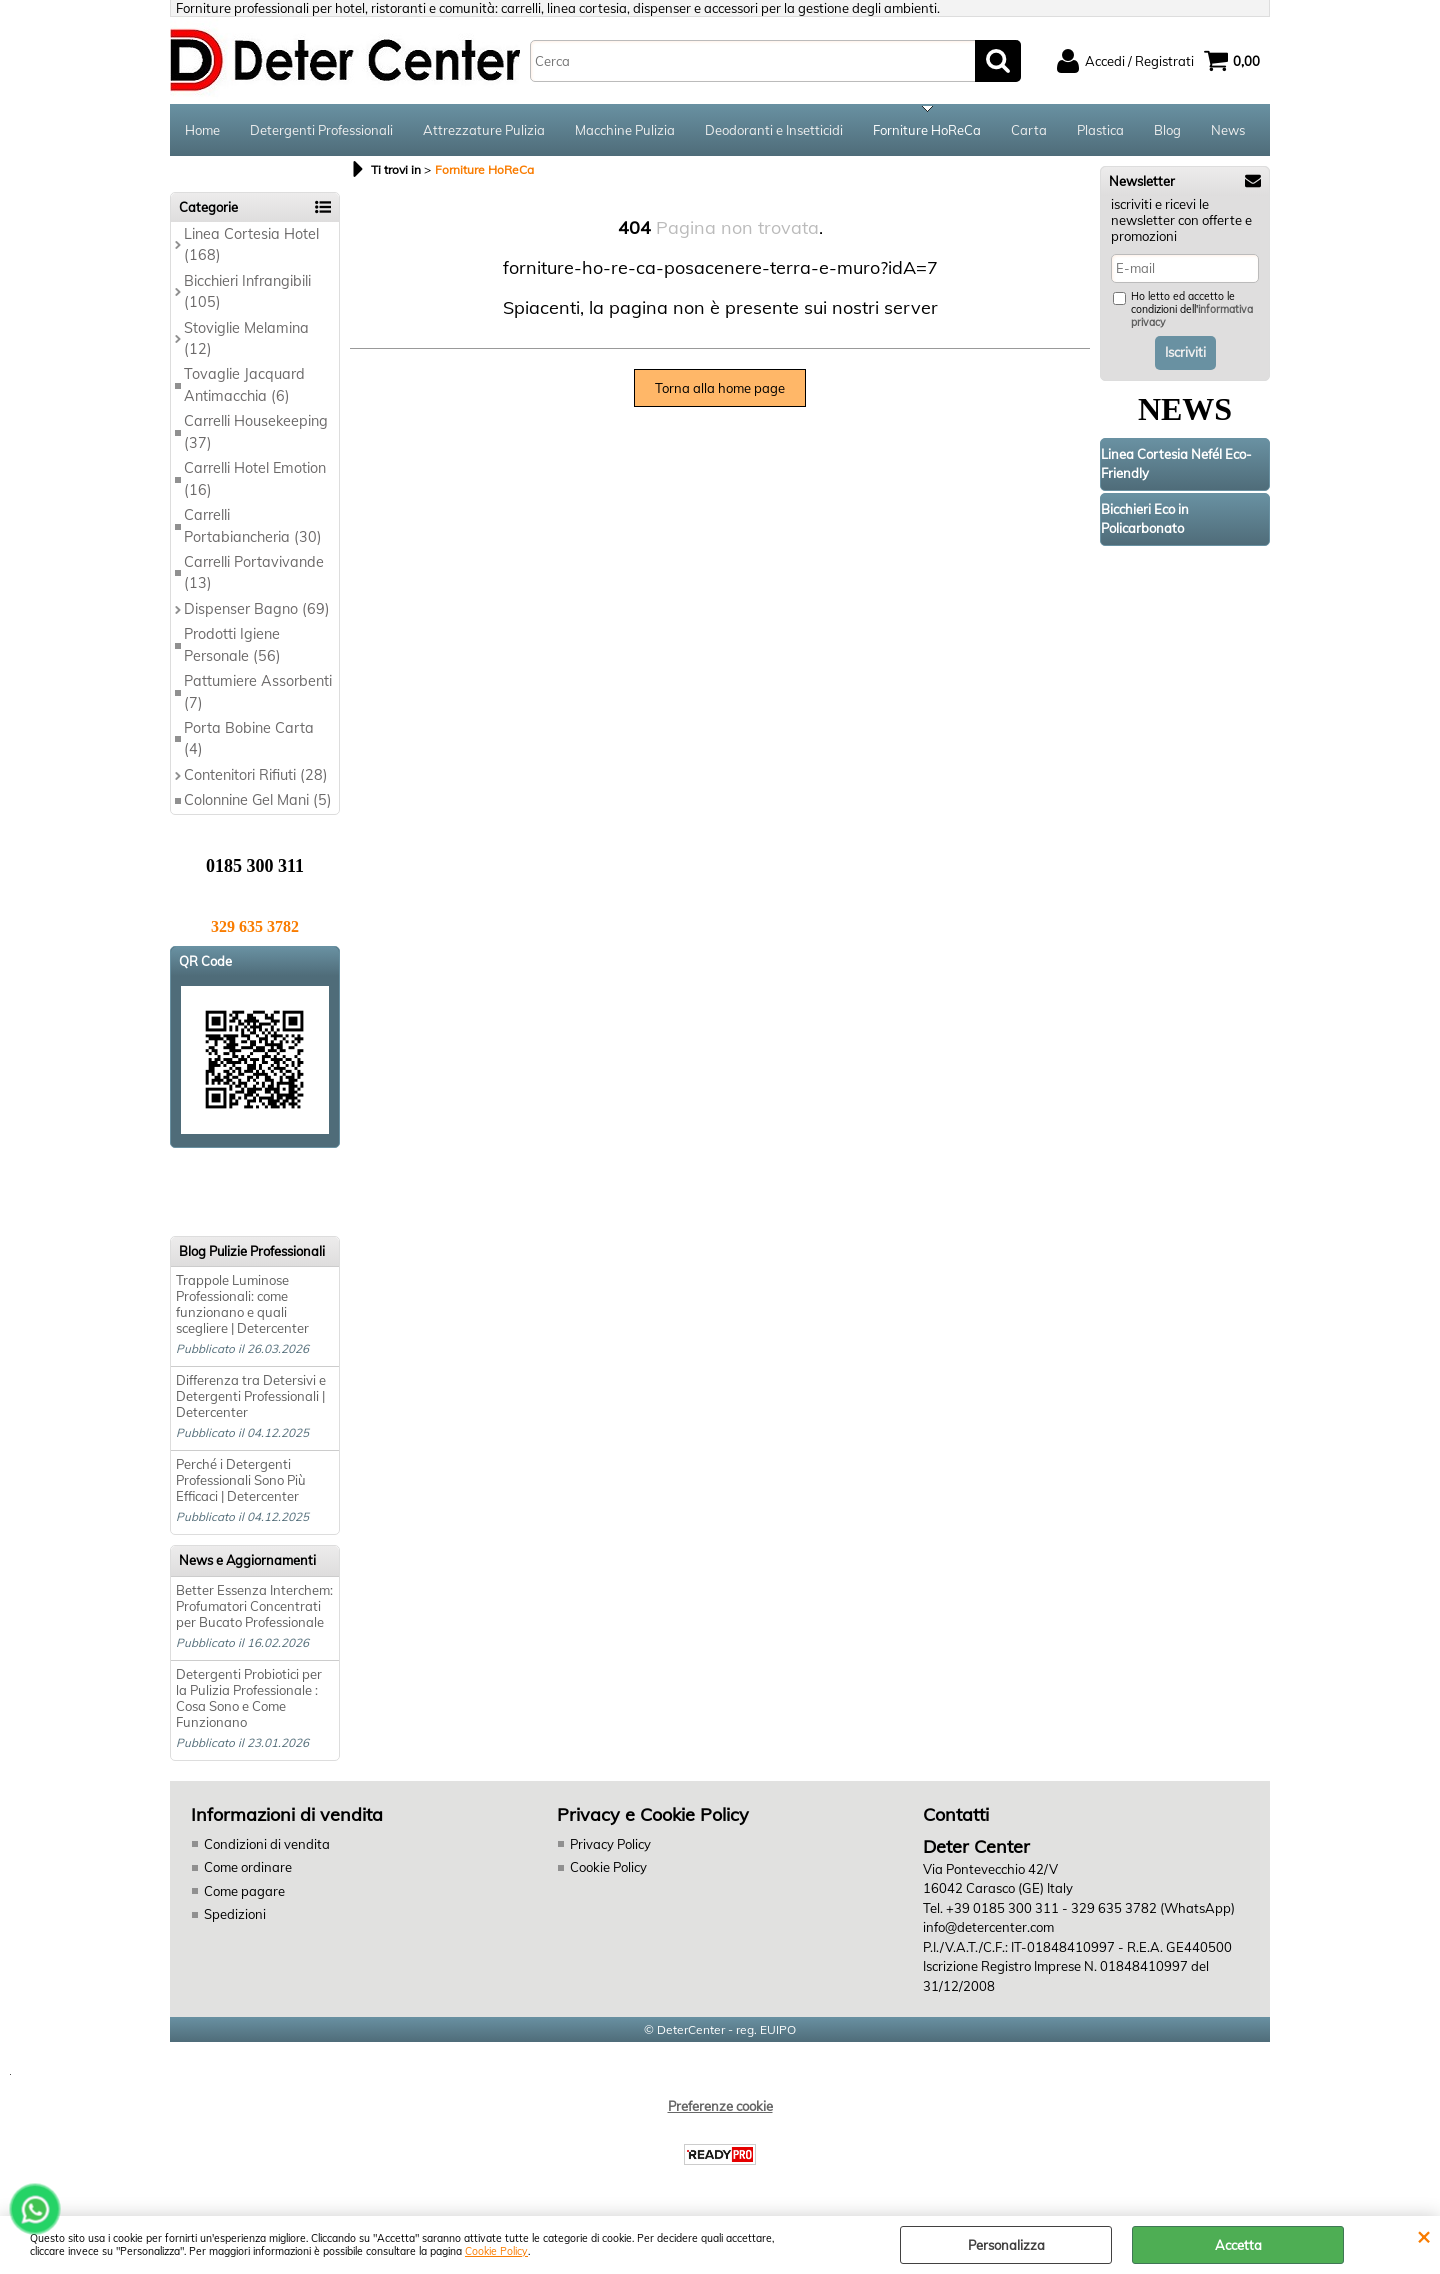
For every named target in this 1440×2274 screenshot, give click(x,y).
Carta (1029, 130)
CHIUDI (1423, 2236)
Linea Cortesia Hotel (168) (251, 244)
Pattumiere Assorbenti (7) (258, 691)
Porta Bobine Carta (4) (249, 738)
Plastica (1100, 130)
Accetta (1238, 2245)
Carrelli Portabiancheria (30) (253, 525)
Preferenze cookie (720, 2106)
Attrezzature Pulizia (484, 130)
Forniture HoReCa (927, 130)
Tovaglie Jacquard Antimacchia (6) (244, 384)
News (1228, 130)
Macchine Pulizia (625, 130)
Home (202, 130)
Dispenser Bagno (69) (257, 609)
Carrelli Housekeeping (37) (256, 431)
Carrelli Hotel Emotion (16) (255, 478)
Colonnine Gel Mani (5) (258, 800)
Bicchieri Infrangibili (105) (247, 291)
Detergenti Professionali (321, 130)
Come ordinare (248, 1867)
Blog (1167, 130)
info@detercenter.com (988, 1927)
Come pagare (244, 1891)
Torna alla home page (720, 388)
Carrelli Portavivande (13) (254, 572)
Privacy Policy (610, 1844)
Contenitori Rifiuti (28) (256, 775)
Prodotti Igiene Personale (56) (232, 644)
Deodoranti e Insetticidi (774, 130)
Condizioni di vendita (267, 1844)
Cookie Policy (496, 2251)
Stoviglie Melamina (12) (246, 338)
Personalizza (1006, 2245)
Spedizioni (235, 1914)
